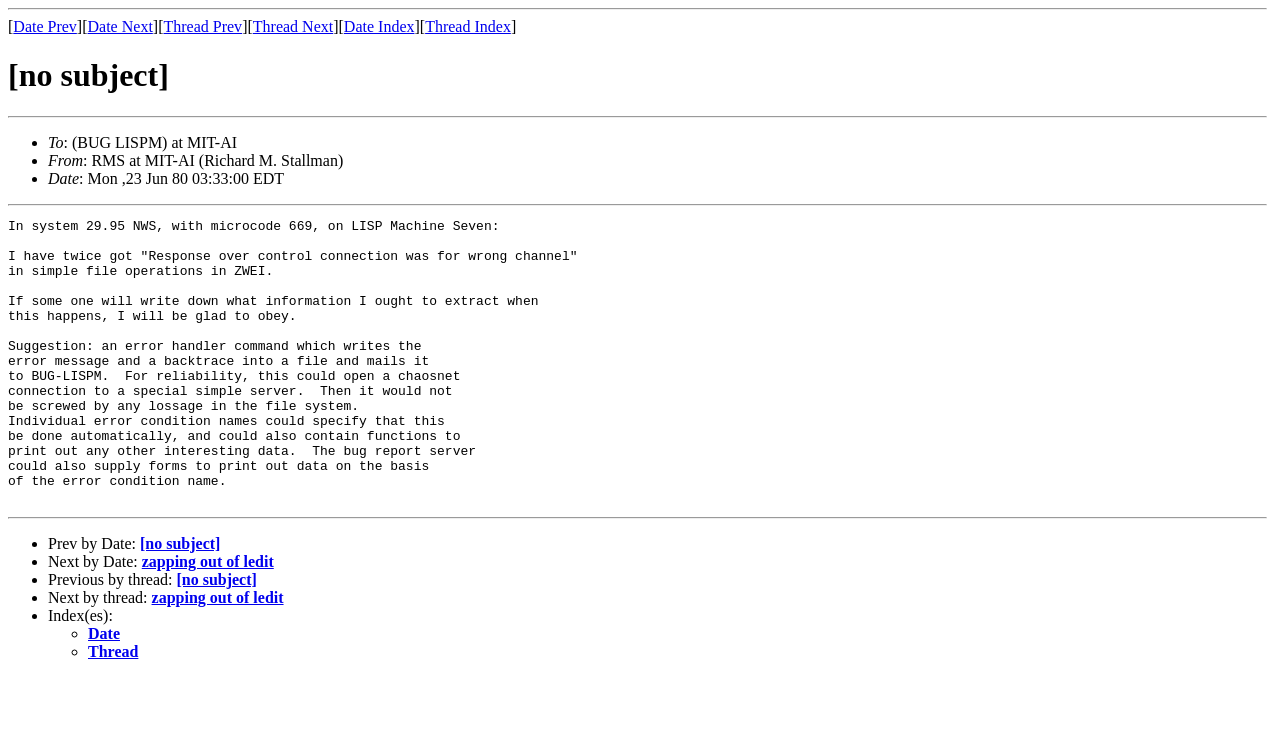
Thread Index (468, 26)
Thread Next (293, 26)
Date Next (120, 26)
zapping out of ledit (208, 618)
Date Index (379, 26)
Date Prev (45, 26)
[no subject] (180, 600)
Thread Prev (202, 26)
